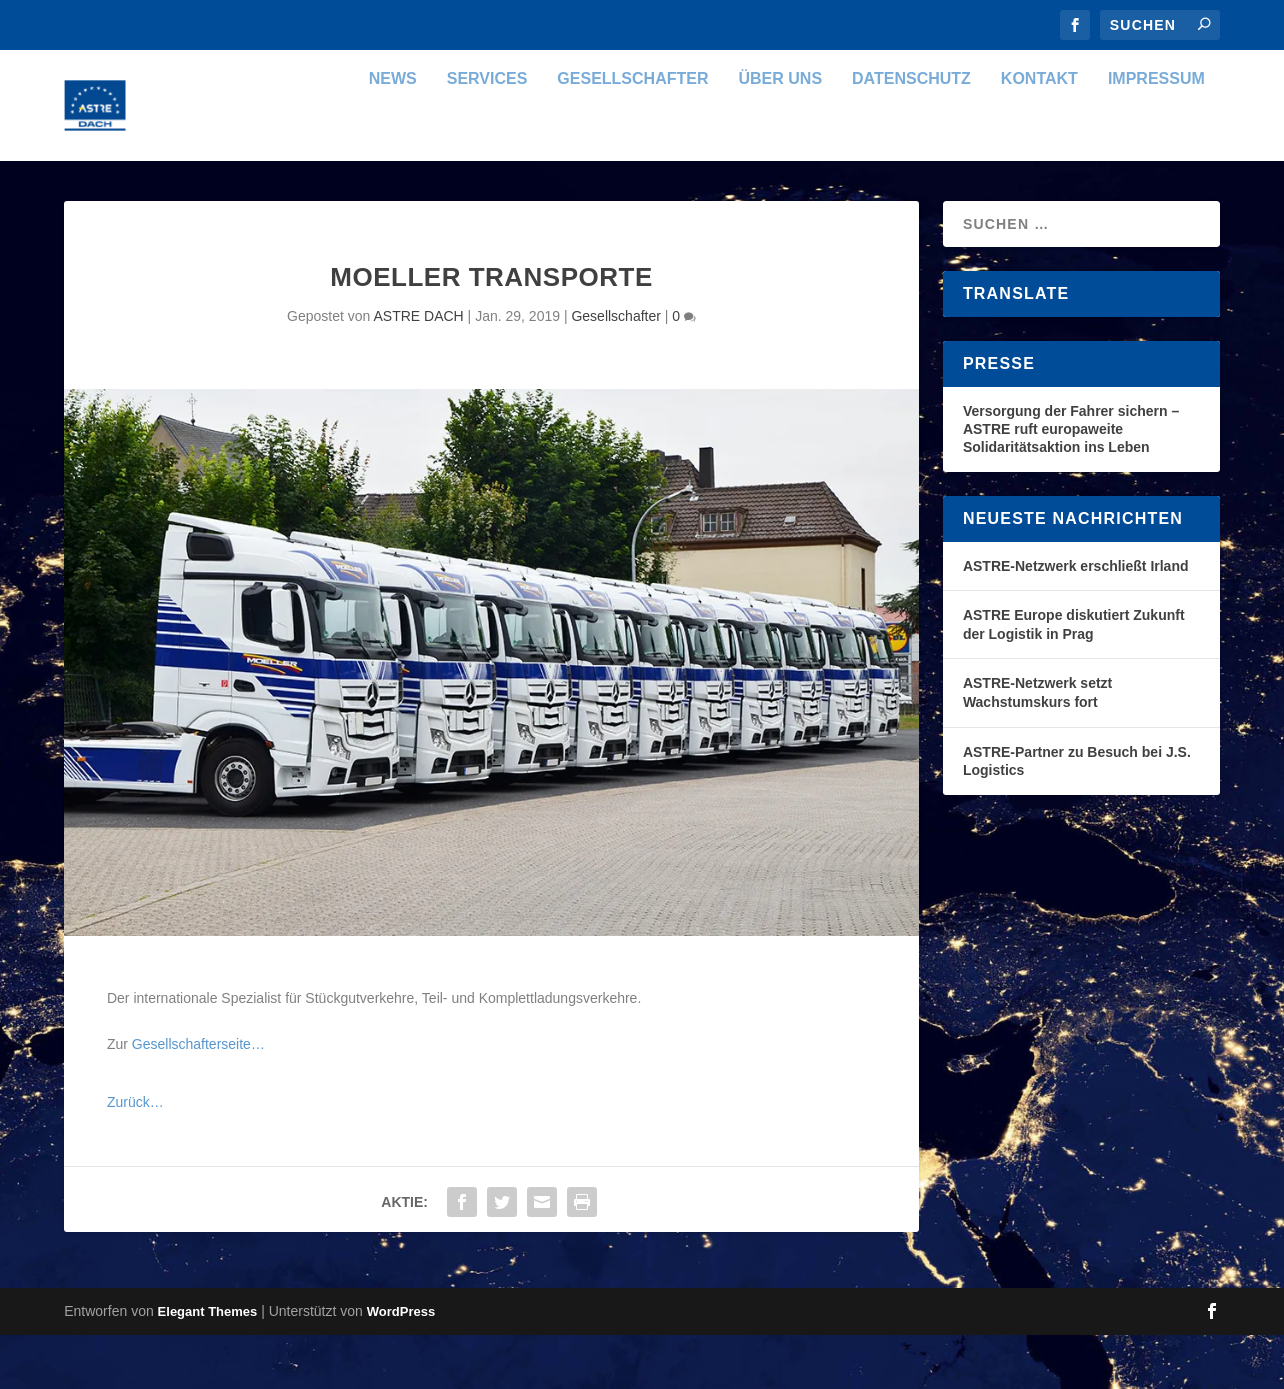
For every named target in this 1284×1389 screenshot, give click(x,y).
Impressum (1156, 133)
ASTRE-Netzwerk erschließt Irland (1076, 620)
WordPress (401, 1365)
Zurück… (135, 1156)
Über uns (780, 133)
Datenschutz (911, 133)
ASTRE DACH (418, 370)
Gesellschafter (632, 133)
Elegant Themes (208, 1365)
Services (487, 133)
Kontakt (1039, 133)
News (393, 133)
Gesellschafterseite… (198, 1098)
